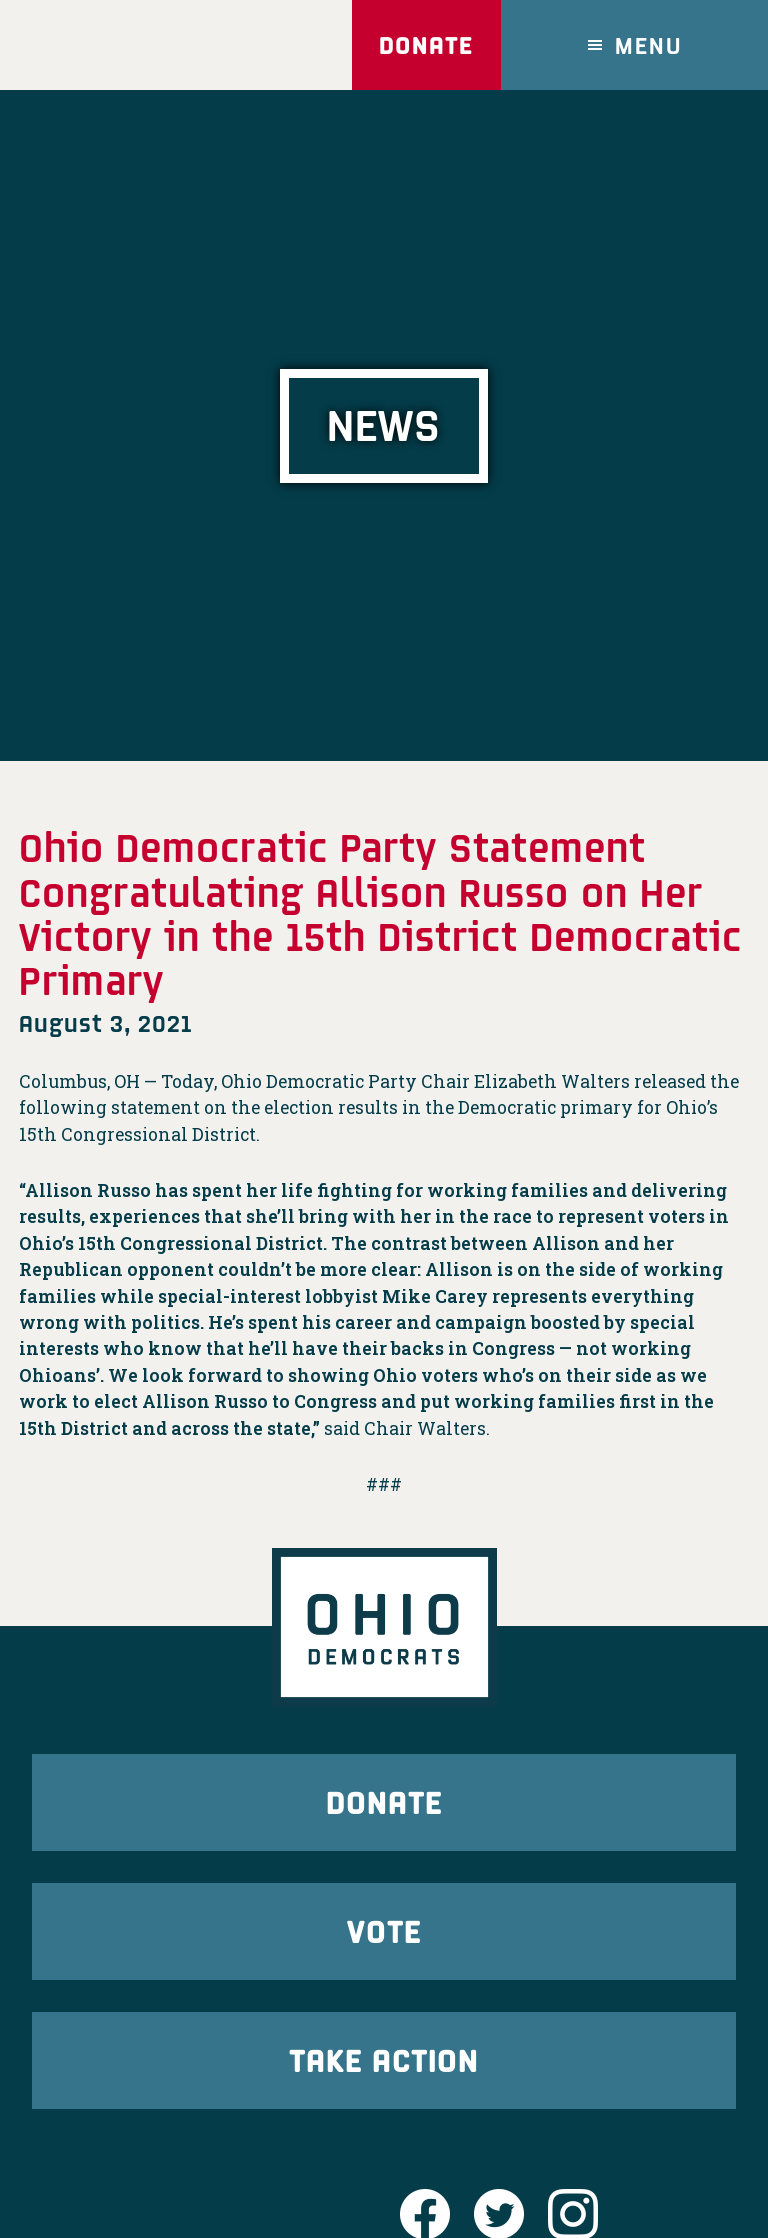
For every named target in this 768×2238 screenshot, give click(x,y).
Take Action (384, 2059)
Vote (384, 1930)
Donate (426, 44)
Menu (649, 44)
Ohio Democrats (134, 45)
